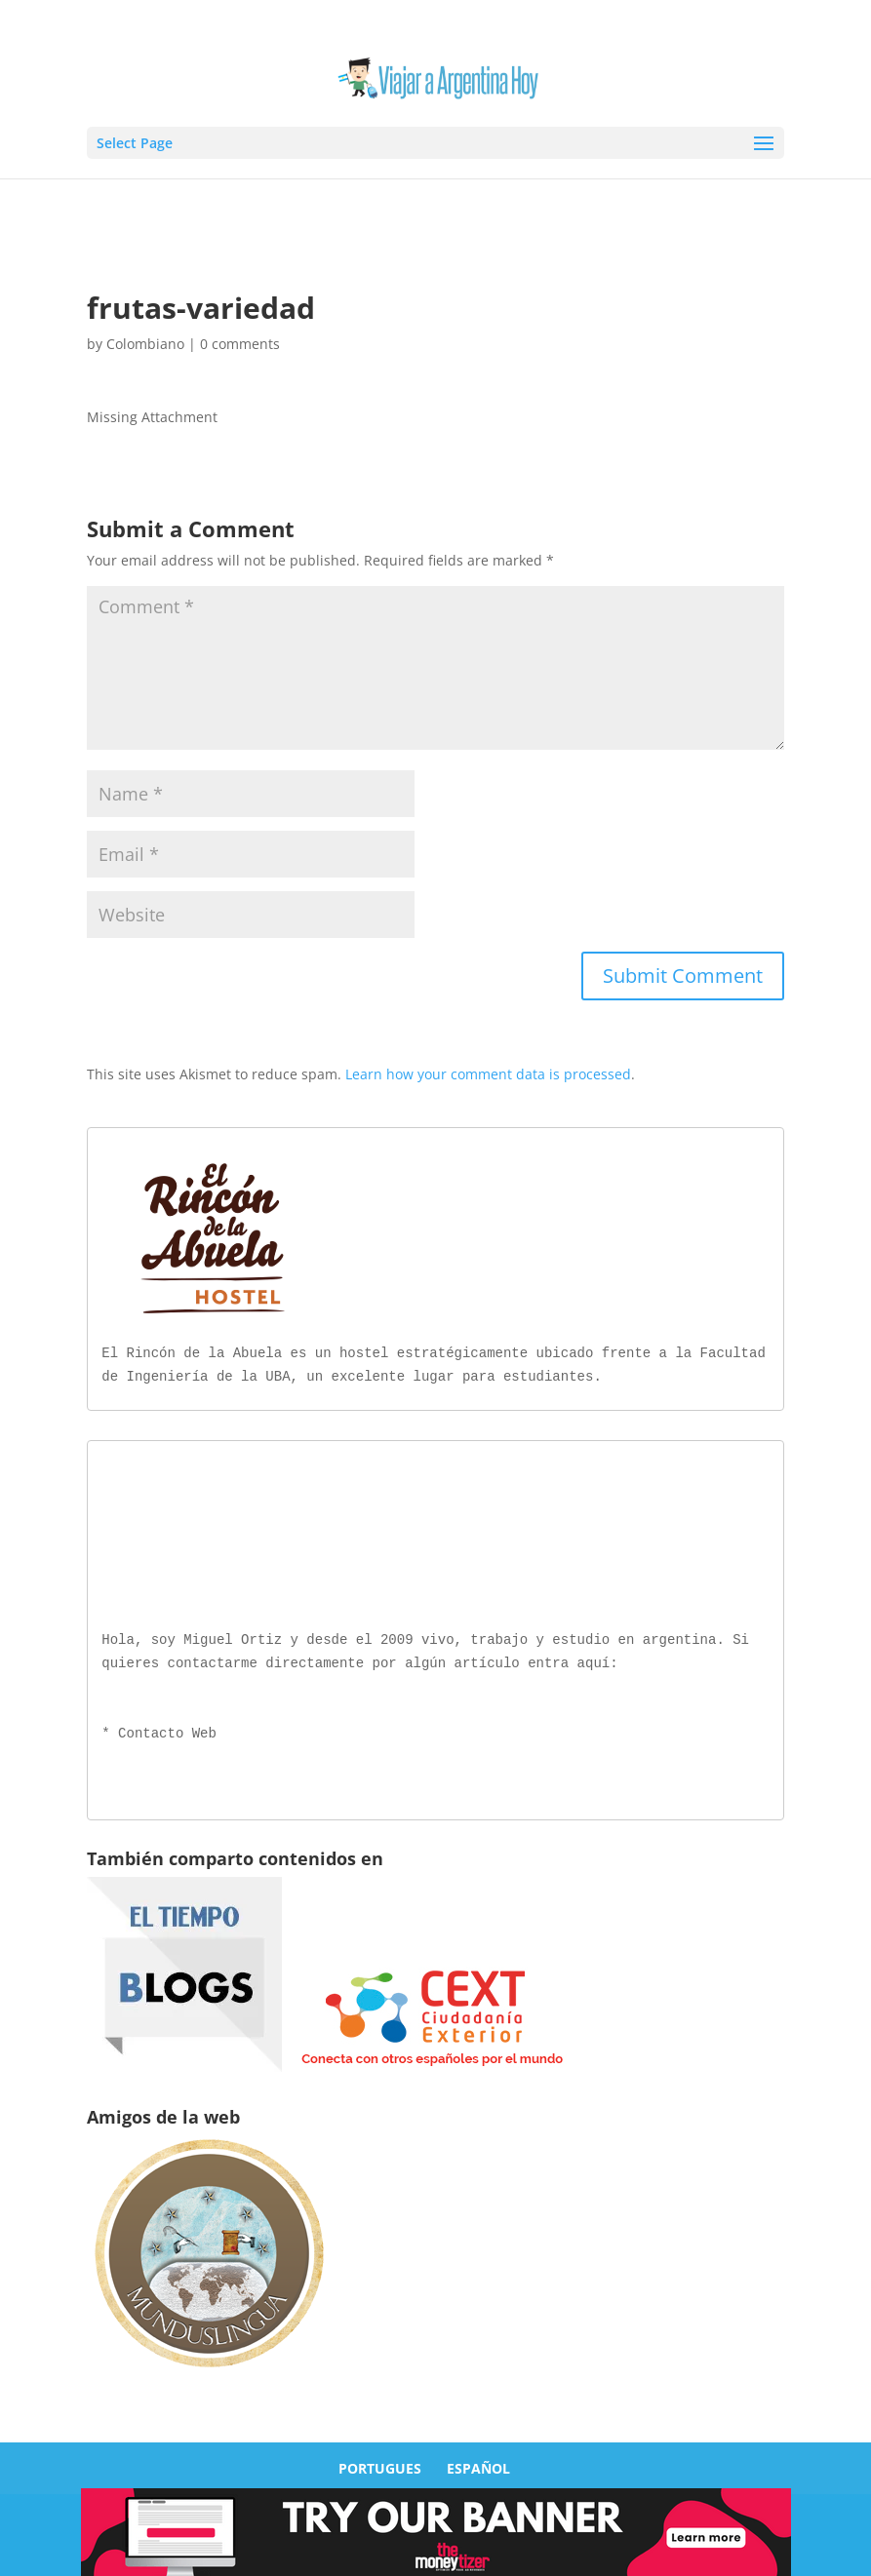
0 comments (240, 343)
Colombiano (145, 343)
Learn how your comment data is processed (488, 1074)
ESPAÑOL (478, 2464)
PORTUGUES (379, 2464)
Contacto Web (167, 1730)
